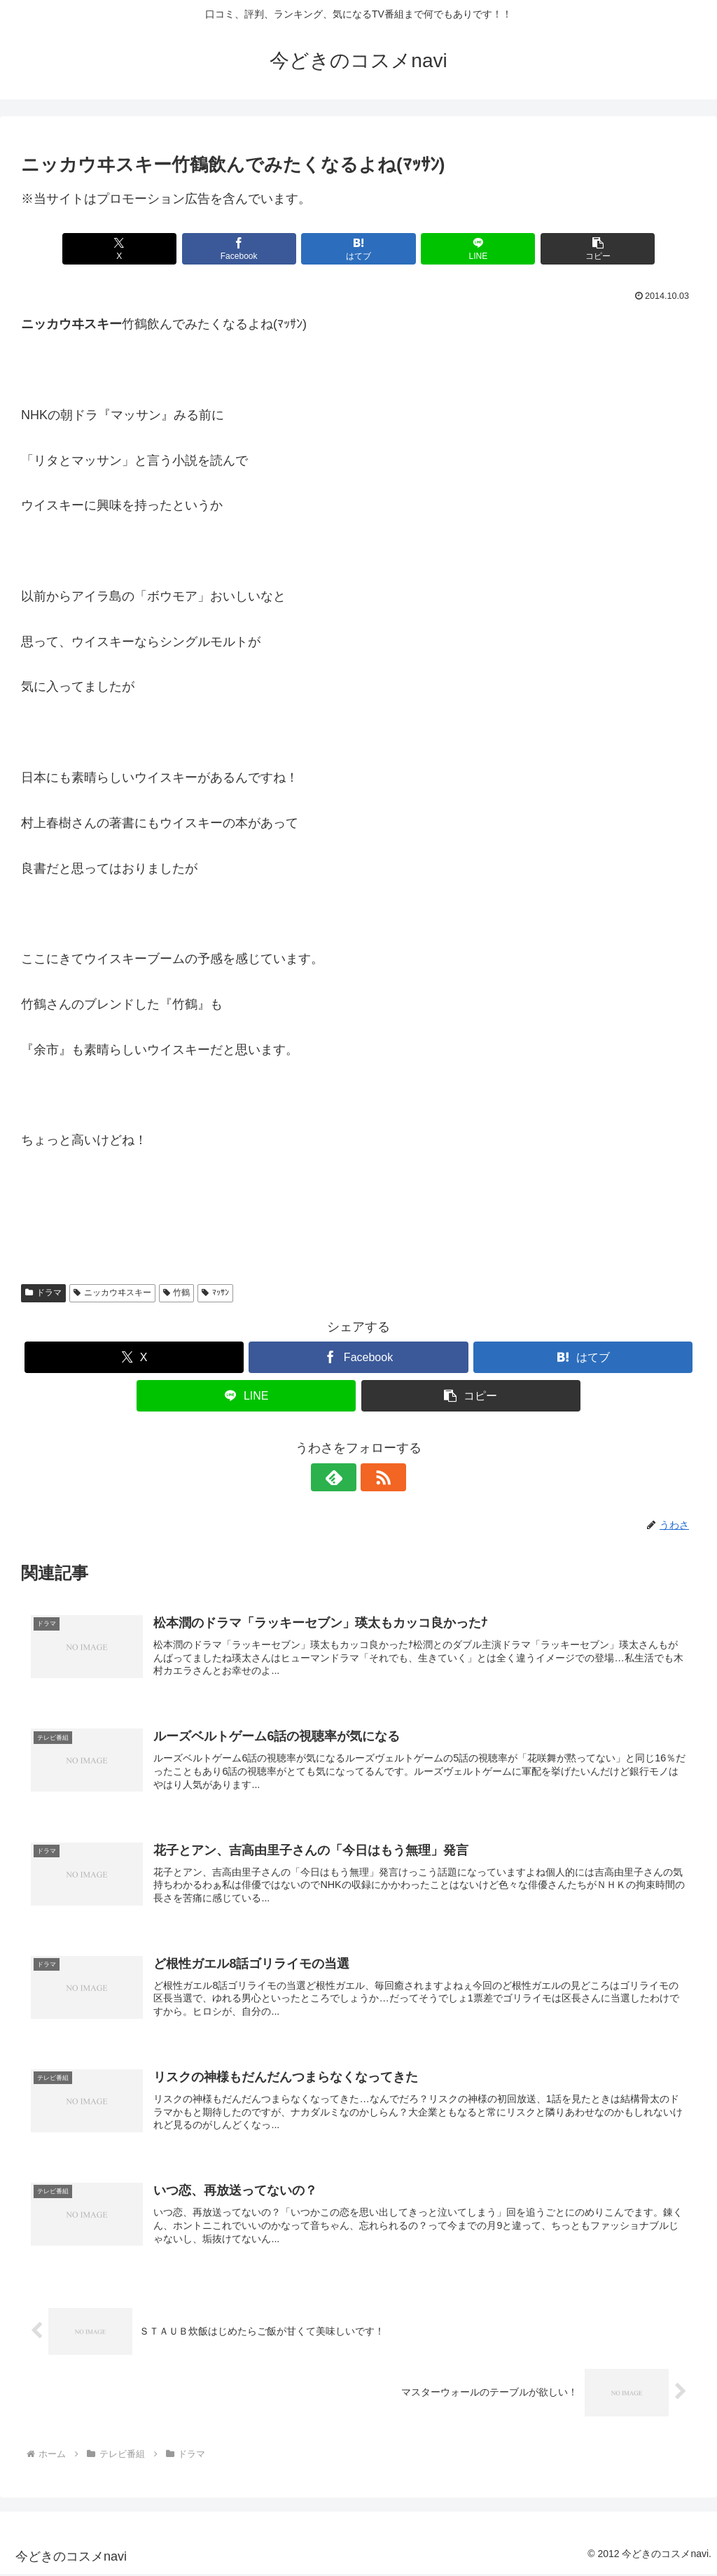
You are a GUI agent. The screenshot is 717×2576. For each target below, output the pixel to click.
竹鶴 (176, 1292)
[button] (585, 249)
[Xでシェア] (132, 249)
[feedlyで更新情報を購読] (342, 1477)
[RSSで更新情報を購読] (375, 1477)
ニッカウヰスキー (112, 1292)
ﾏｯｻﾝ (215, 1292)
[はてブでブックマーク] (358, 249)
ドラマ (43, 1292)
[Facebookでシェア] (245, 249)
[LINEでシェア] (472, 249)
